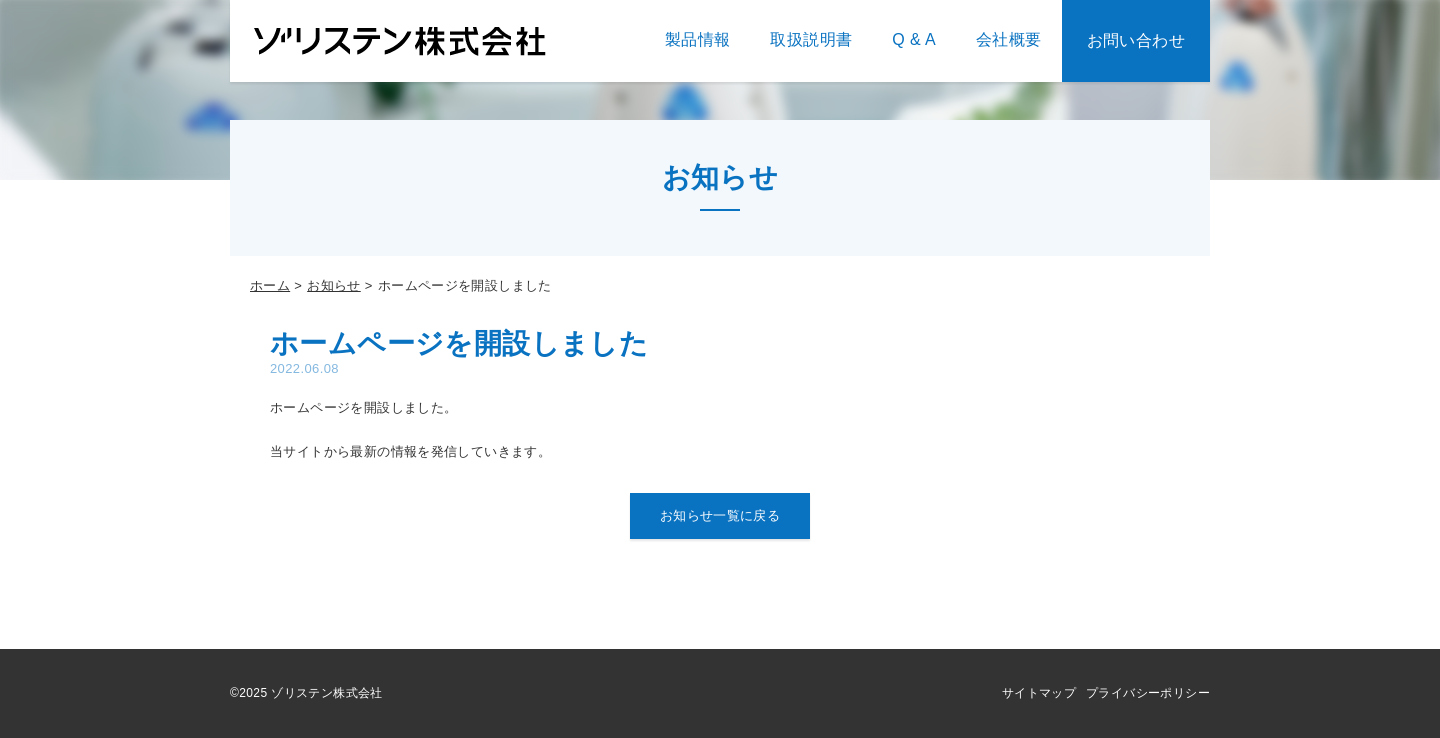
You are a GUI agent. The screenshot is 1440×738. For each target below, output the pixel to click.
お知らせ (334, 285)
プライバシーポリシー (1148, 693)
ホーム (270, 285)
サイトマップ (1039, 693)
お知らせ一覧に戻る (720, 515)
